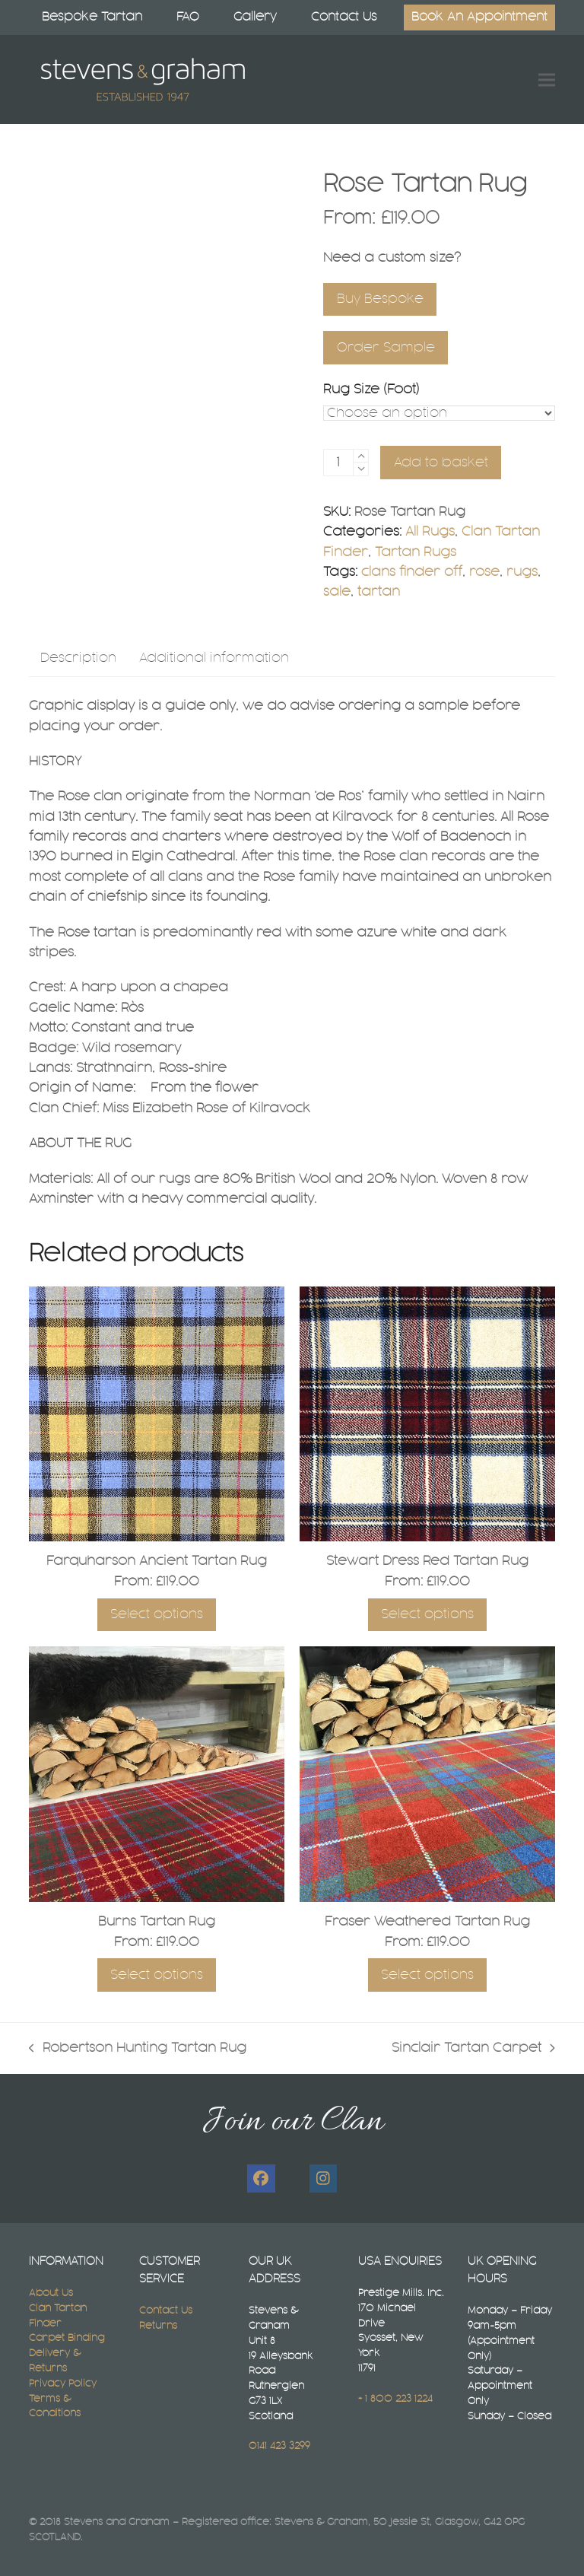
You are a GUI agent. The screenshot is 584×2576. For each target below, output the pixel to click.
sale (337, 592)
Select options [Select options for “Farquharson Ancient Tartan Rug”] (156, 1614)
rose (484, 572)
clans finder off (411, 572)
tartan (378, 592)
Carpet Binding (67, 2337)
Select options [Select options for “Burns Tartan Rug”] (156, 1975)
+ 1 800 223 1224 (395, 2398)
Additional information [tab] (214, 658)
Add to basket (441, 462)
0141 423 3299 (279, 2445)
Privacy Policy (63, 2383)
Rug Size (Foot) (371, 389)
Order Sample (386, 348)
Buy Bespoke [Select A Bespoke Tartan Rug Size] (380, 299)
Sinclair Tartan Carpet (473, 2050)
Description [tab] (78, 658)
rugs (522, 572)
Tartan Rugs (415, 552)
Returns (158, 2325)
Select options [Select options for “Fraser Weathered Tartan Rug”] (427, 1975)
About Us (51, 2293)
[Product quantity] (338, 462)
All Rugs (430, 532)
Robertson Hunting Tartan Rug (137, 2050)
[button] (546, 79)
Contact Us (165, 2310)
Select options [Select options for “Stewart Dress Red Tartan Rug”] (427, 1614)
